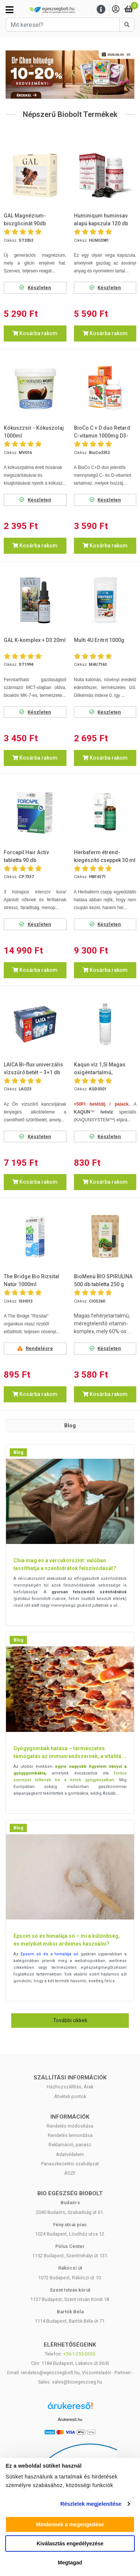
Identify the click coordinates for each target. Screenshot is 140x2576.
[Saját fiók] (115, 9)
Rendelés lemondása (70, 2135)
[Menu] (101, 9)
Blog (18, 1452)
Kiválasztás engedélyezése (70, 2543)
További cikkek (70, 2020)
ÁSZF (70, 2173)
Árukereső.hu (70, 2419)
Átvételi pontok (70, 2096)
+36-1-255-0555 (79, 2354)
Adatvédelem (70, 2154)
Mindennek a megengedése (70, 2524)
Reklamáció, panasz (70, 2144)
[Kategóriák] (9, 9)
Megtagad (70, 2563)
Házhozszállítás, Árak (70, 2086)
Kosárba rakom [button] (34, 333)
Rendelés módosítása (70, 2126)
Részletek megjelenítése (90, 2504)
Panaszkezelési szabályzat (70, 2163)
